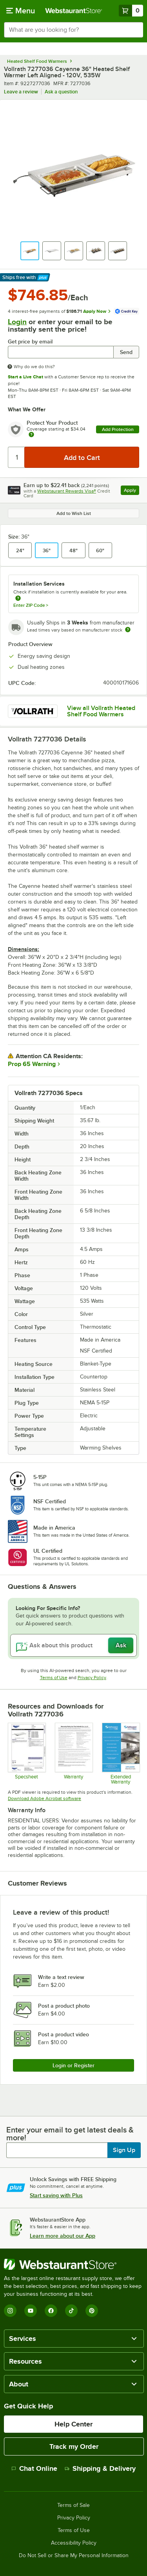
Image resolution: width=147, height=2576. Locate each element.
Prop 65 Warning (32, 1064)
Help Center (73, 2424)
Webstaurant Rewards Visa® (66, 491)
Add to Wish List (73, 513)
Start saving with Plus (56, 2195)
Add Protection (118, 429)
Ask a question (61, 92)
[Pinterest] (91, 2310)
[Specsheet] (26, 1753)
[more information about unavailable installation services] (18, 598)
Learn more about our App (62, 2236)
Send (126, 352)
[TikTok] (71, 2310)
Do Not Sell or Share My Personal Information (74, 2555)
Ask (121, 1645)
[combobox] (73, 30)
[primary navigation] (20, 10)
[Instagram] (10, 2310)
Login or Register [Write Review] (73, 2065)
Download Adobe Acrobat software (44, 1798)
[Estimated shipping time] (127, 629)
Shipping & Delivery (100, 2468)
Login (17, 322)
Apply (131, 491)
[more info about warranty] (31, 435)
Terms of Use (53, 1677)
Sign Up (124, 2150)
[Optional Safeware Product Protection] (120, 1753)
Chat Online (34, 2468)
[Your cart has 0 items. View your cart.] (131, 10)
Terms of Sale (73, 2505)
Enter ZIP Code (30, 605)
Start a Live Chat (25, 377)
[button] (29, 250)
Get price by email (30, 342)
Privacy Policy (92, 1677)
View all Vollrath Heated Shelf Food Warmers (101, 711)
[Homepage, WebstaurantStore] (73, 10)
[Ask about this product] (73, 1645)
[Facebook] (51, 2310)
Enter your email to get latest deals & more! (70, 2133)
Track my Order (73, 2446)
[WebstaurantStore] (73, 2264)
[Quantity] (16, 457)
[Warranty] (73, 1753)
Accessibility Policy (73, 2543)
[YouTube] (30, 2310)
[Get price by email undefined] (60, 352)
